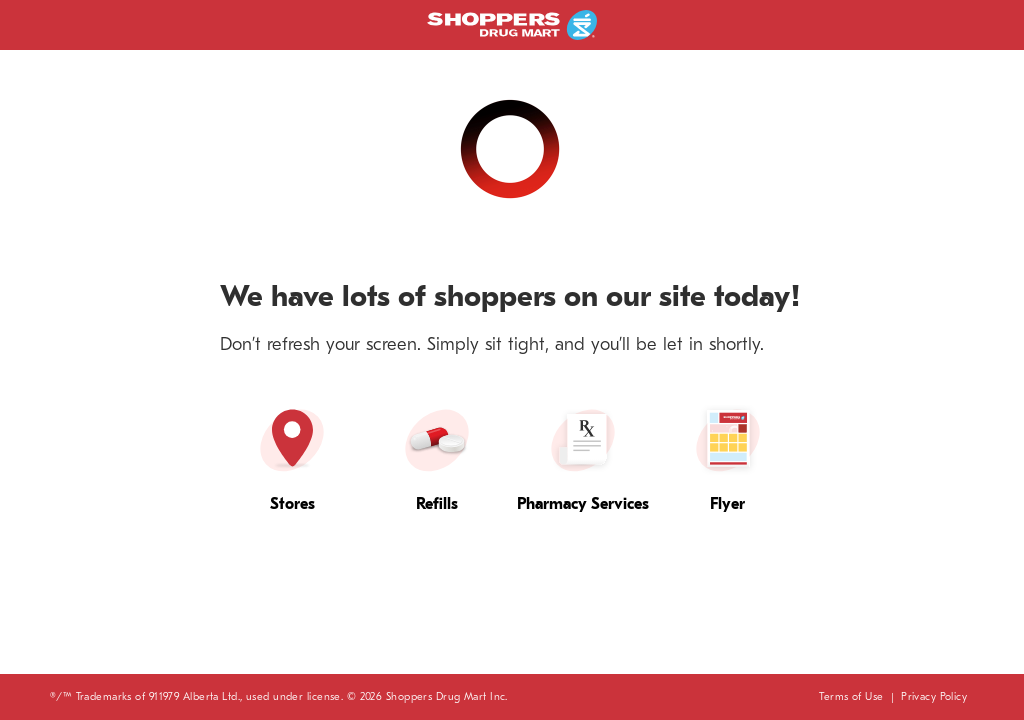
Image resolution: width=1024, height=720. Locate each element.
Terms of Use (851, 696)
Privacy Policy (934, 696)
